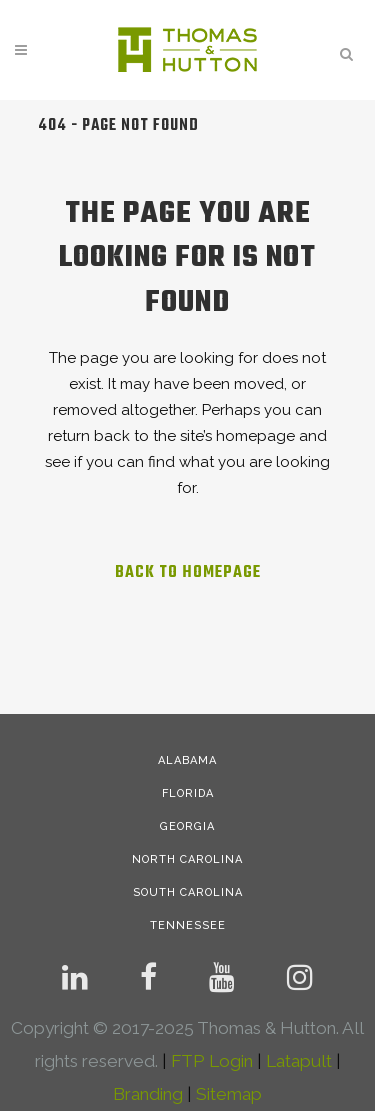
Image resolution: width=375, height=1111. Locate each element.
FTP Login (212, 1061)
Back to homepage (188, 573)
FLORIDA (188, 793)
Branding (148, 1094)
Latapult (299, 1061)
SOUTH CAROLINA (188, 892)
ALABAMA (187, 760)
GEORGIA (187, 826)
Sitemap (229, 1094)
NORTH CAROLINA (187, 859)
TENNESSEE (188, 925)
